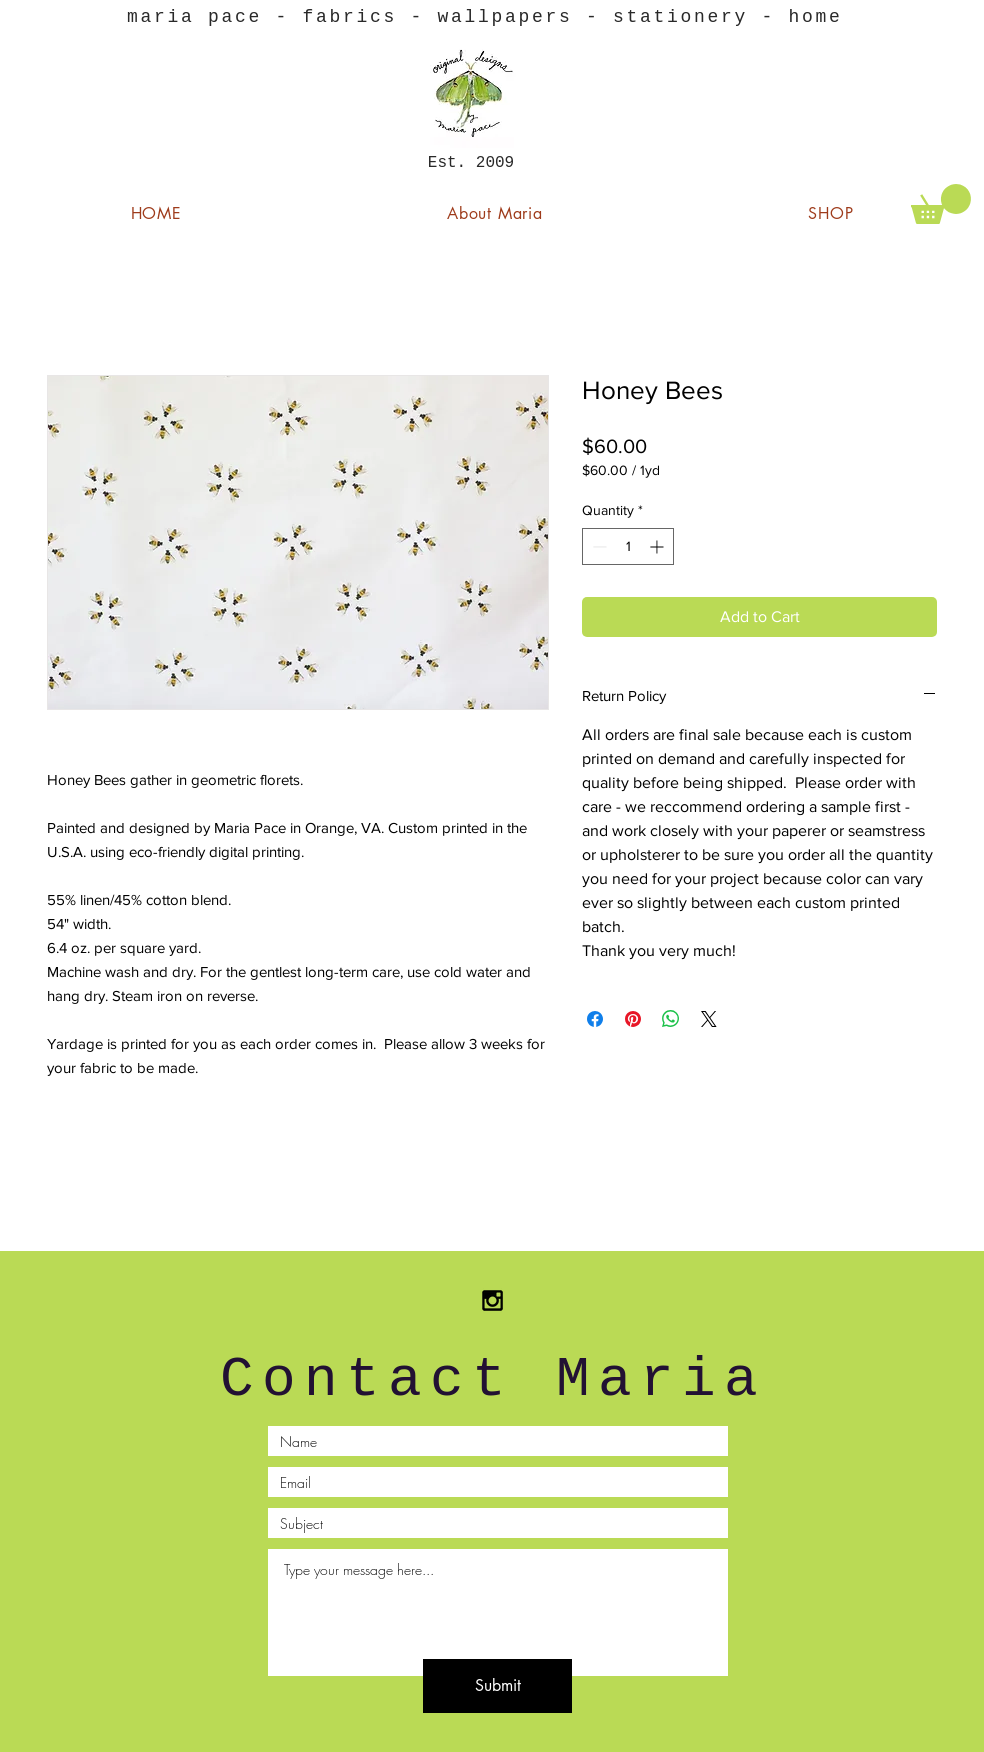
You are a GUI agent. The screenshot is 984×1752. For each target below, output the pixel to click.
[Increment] (658, 546)
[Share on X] (709, 1019)
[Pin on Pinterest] (633, 1019)
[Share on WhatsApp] (671, 1019)
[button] (941, 204)
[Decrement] (597, 546)
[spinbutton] (628, 546)
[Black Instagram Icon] (492, 1300)
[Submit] (497, 1686)
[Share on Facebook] (595, 1019)
